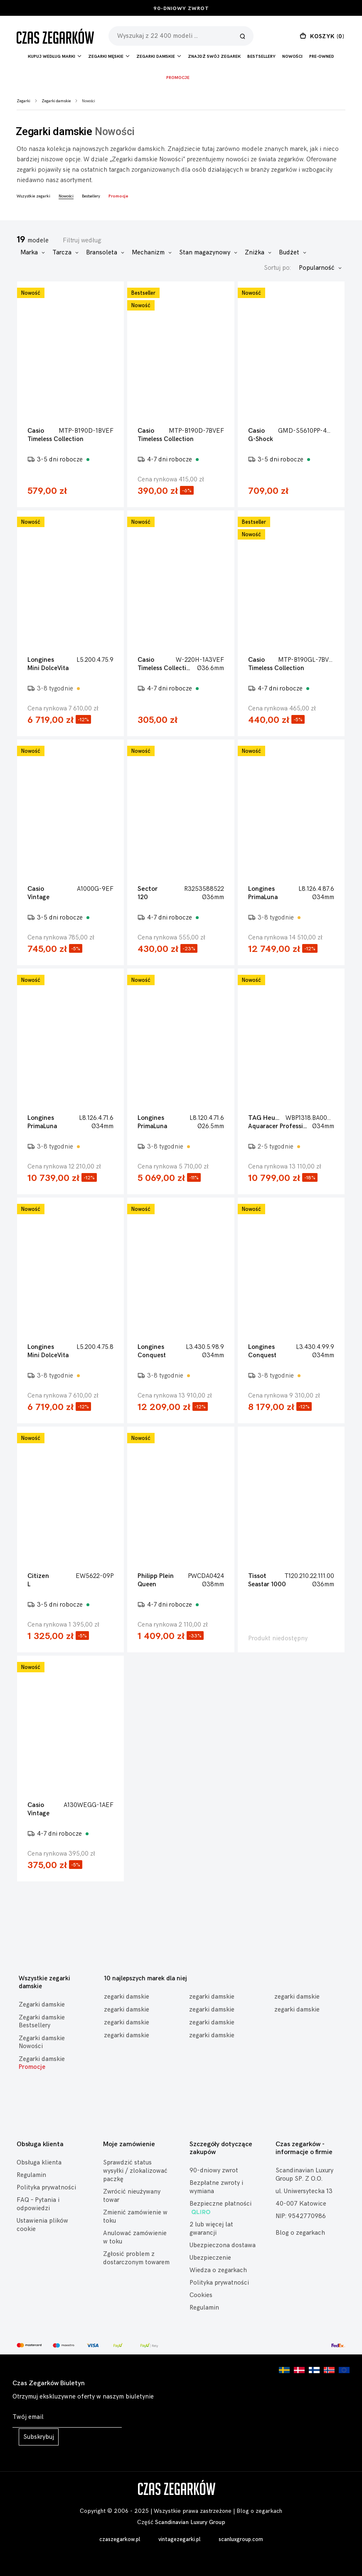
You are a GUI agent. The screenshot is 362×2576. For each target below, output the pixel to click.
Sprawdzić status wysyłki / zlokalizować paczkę (135, 2171)
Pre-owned (321, 56)
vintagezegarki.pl (179, 2539)
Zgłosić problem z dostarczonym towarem (136, 2258)
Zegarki (23, 101)
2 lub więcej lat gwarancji (211, 2229)
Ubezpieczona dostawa (223, 2245)
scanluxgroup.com (241, 2539)
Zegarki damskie (56, 101)
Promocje (178, 77)
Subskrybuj (38, 2437)
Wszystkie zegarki (33, 196)
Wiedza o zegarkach (218, 2270)
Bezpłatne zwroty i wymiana (216, 2187)
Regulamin (31, 2175)
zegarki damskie (126, 1997)
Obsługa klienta (39, 2163)
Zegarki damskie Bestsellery (42, 2021)
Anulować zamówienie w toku (135, 2237)
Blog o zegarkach (300, 2233)
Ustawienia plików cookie (42, 2225)
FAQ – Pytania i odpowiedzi (38, 2204)
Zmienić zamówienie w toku (135, 2217)
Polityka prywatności (46, 2187)
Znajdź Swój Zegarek (214, 56)
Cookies (201, 2295)
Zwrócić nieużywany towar (131, 2196)
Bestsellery (261, 56)
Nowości (292, 56)
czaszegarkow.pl (119, 2539)
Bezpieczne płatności (220, 2208)
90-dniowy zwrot (181, 8)
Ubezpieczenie (210, 2258)
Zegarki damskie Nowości (42, 2042)
